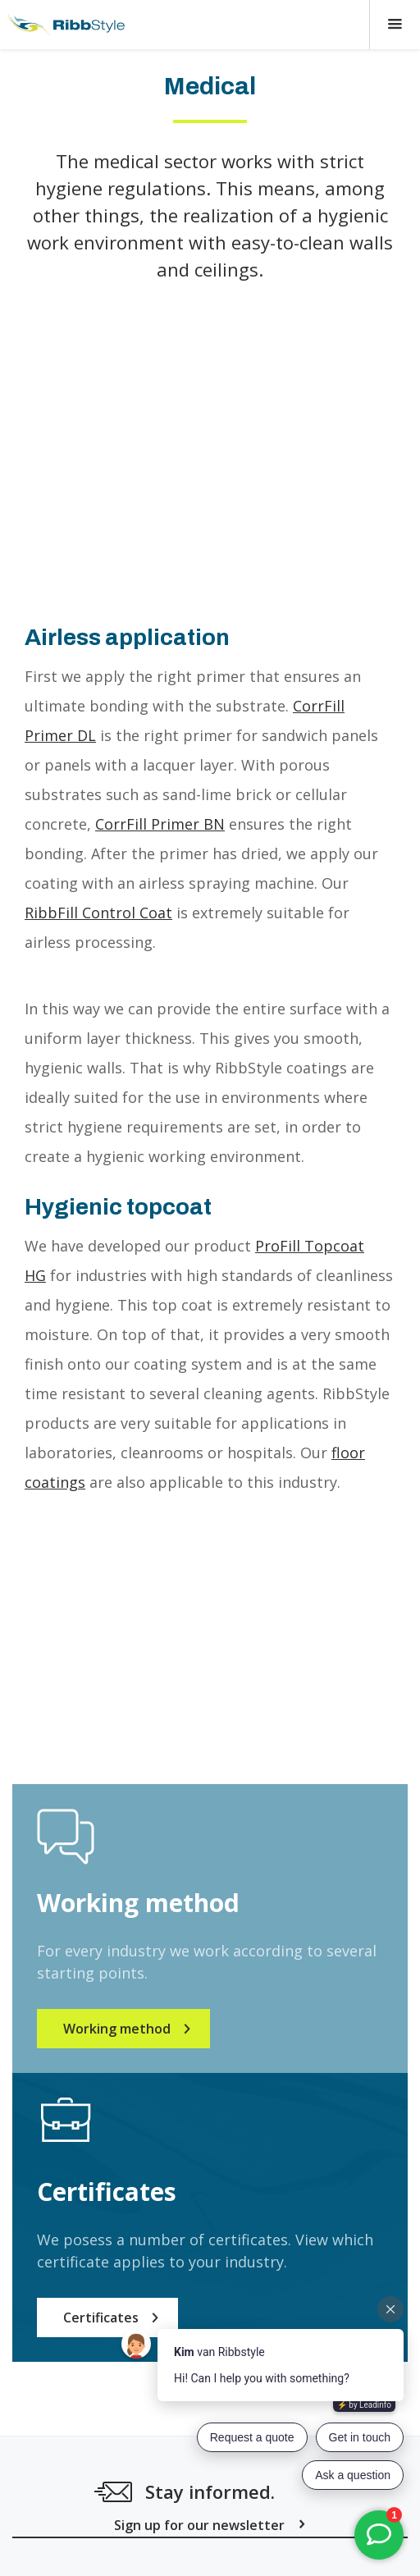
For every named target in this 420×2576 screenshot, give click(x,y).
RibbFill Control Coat (98, 912)
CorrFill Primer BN (160, 824)
